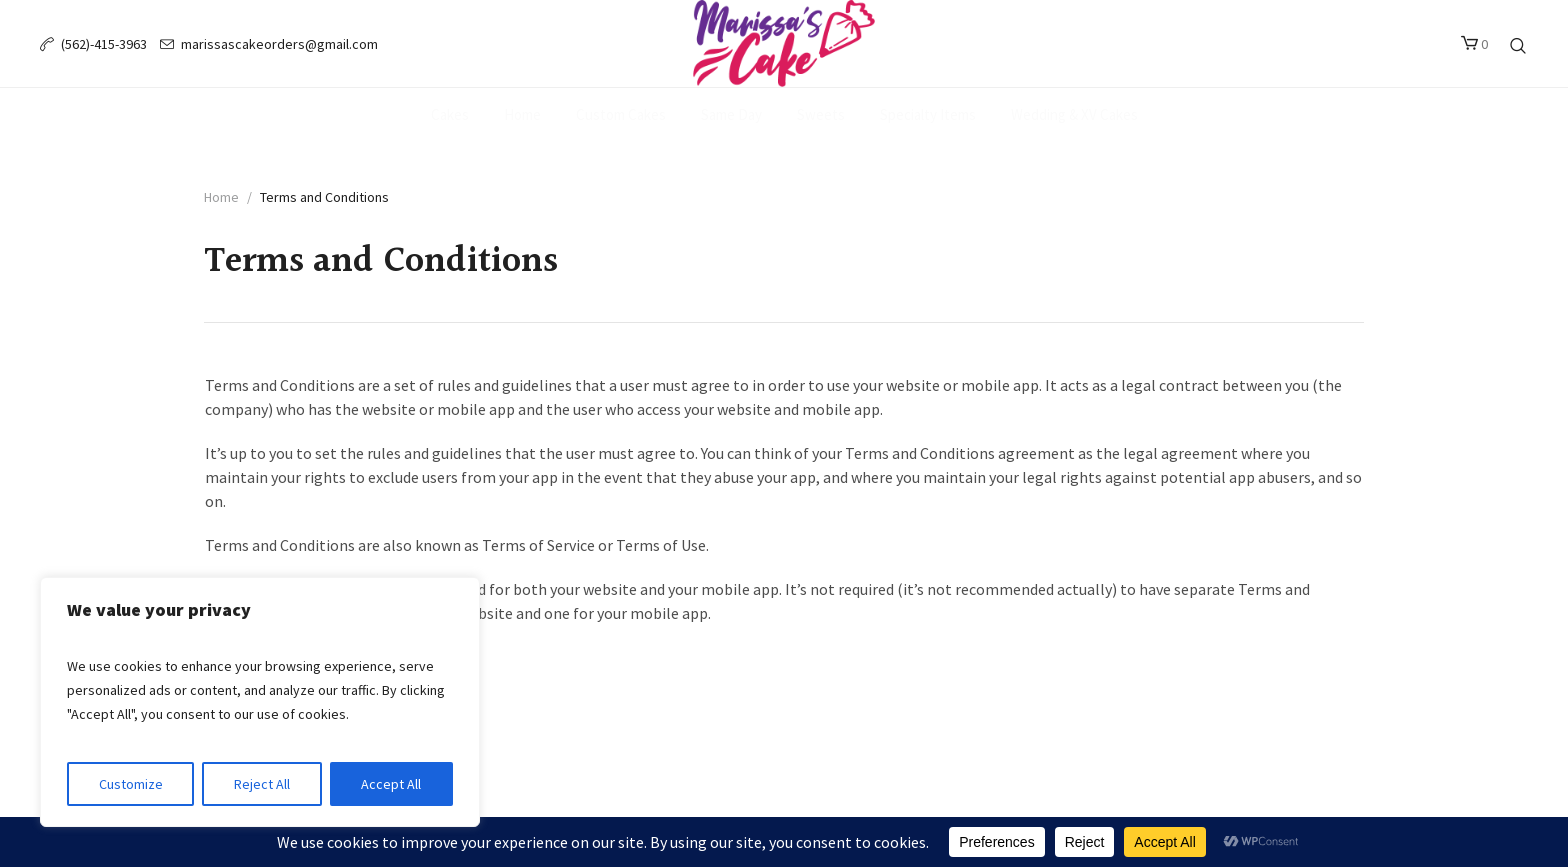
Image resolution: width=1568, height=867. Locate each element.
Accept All (391, 784)
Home (221, 197)
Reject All (262, 784)
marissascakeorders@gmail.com (279, 44)
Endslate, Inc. (822, 774)
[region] (260, 702)
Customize (131, 784)
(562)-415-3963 (104, 44)
